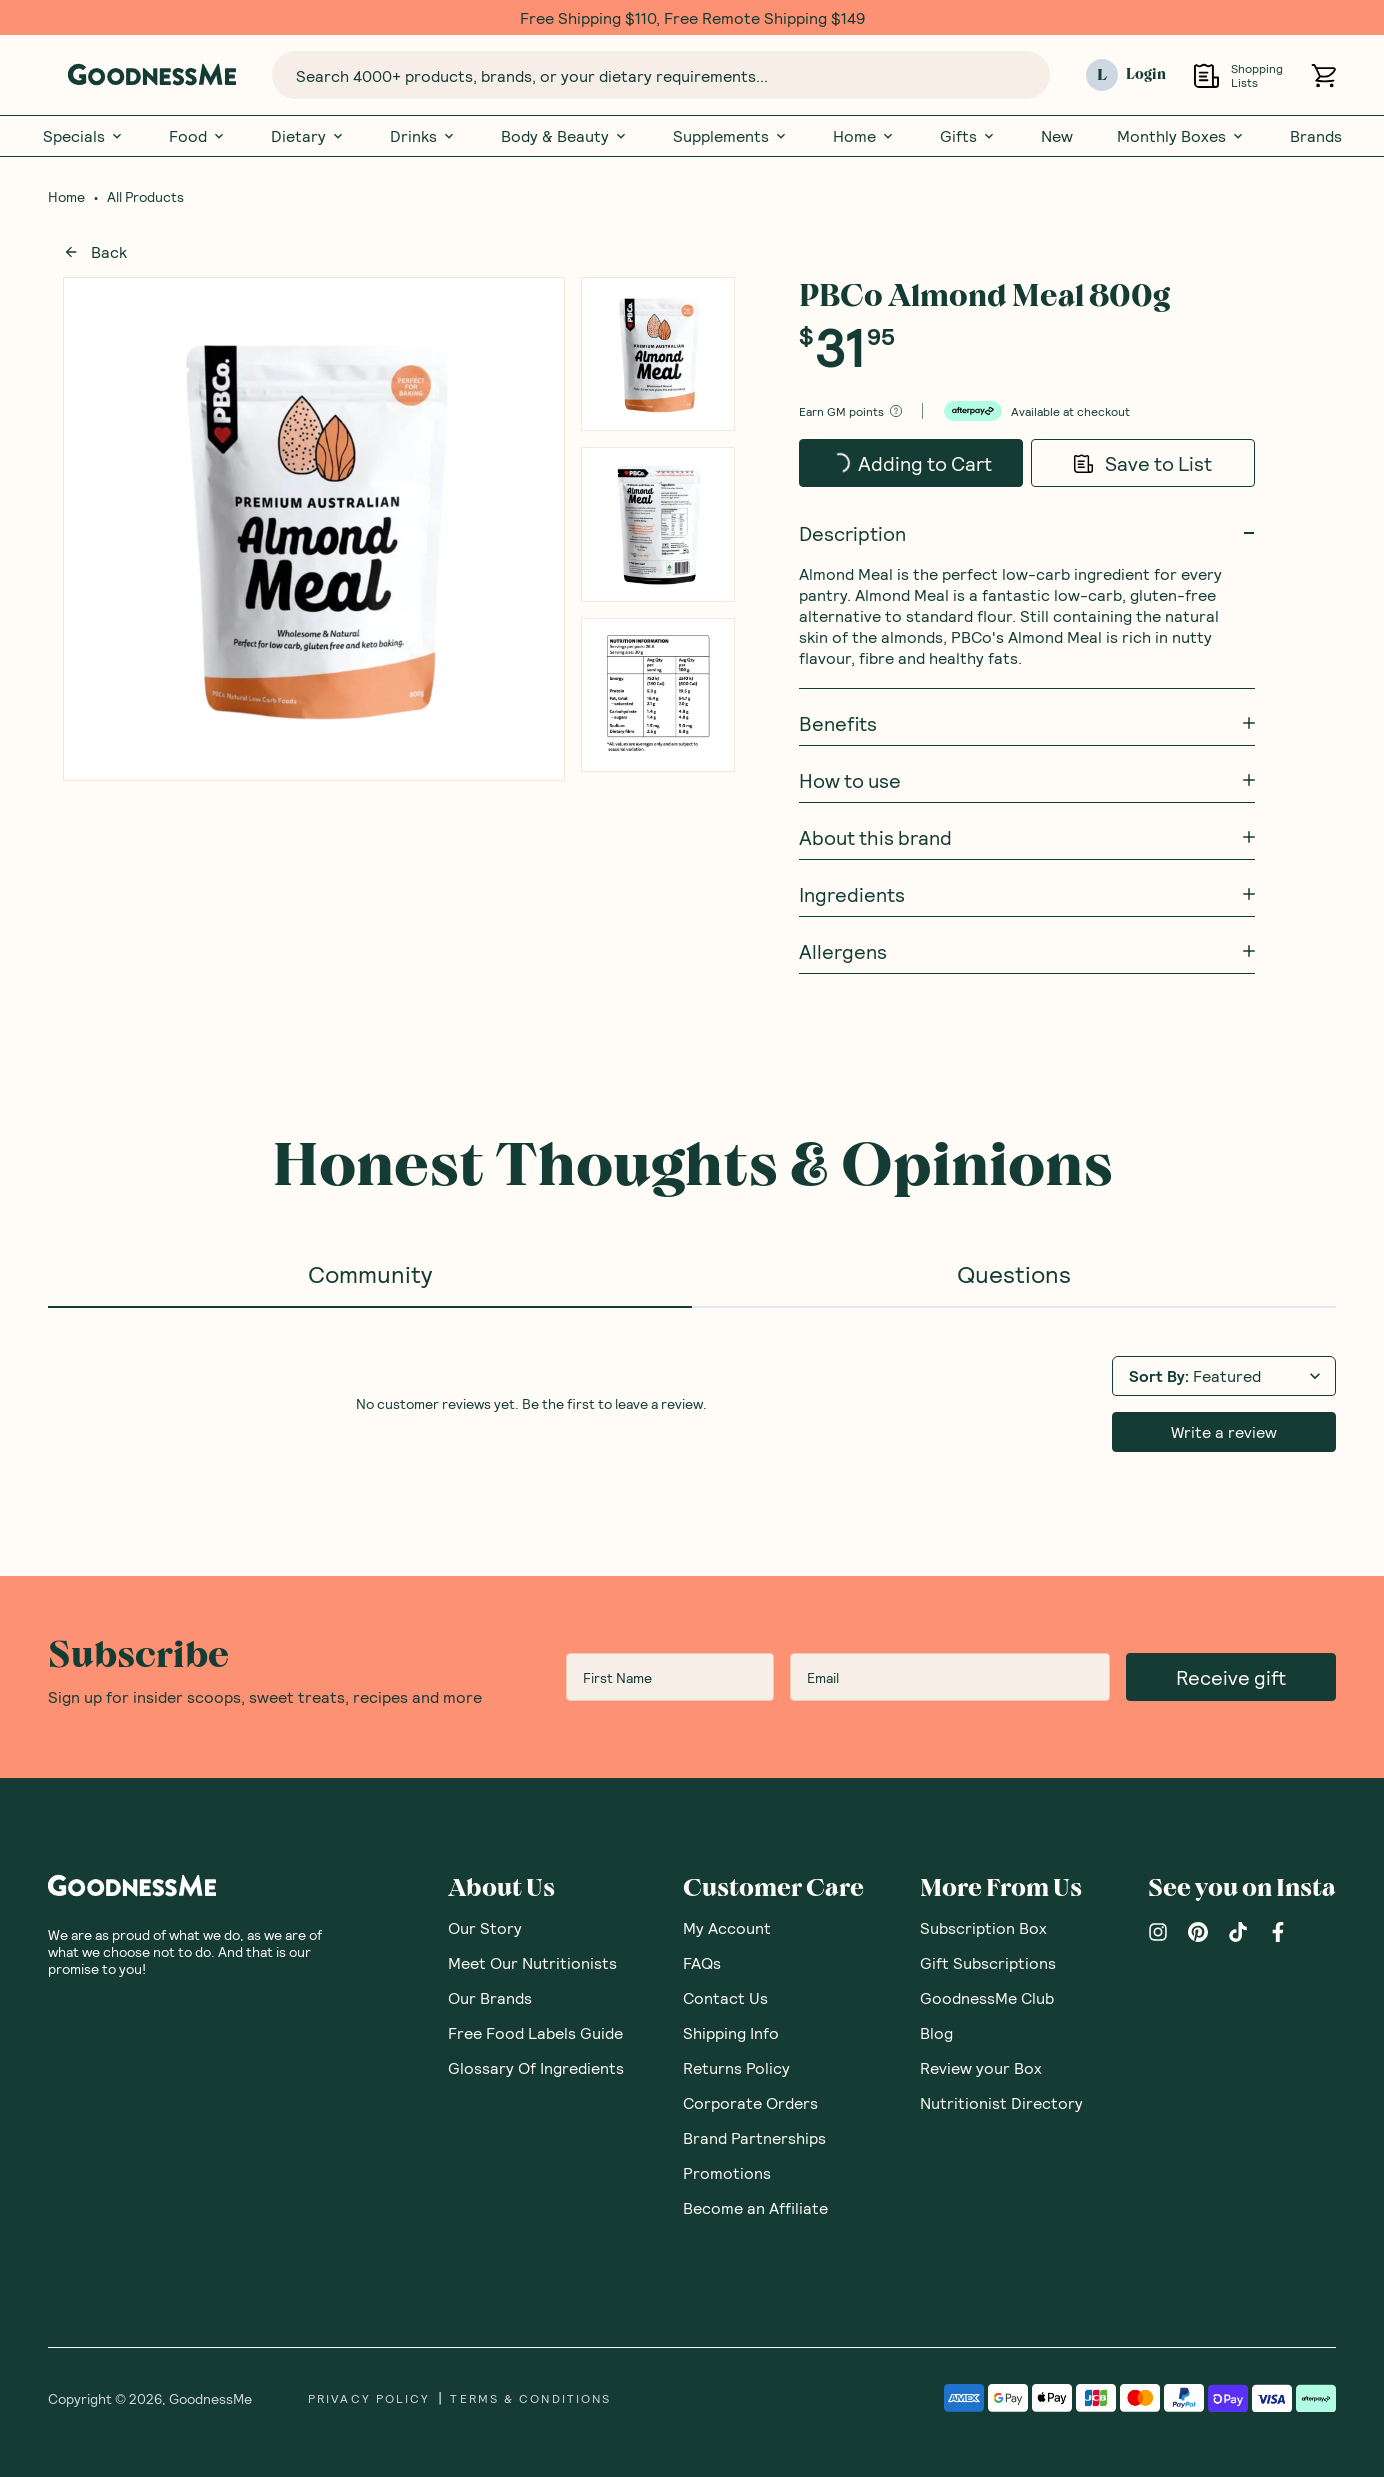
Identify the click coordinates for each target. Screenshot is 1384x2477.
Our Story (485, 1927)
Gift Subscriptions (988, 1962)
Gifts (968, 136)
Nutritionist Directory (1001, 2102)
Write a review (1224, 1431)
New (1057, 136)
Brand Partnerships (754, 2137)
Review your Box (981, 2067)
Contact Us (725, 1997)
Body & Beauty (565, 136)
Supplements (731, 136)
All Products (145, 197)
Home (864, 136)
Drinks (423, 136)
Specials (84, 136)
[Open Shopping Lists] (1206, 75)
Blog (936, 2032)
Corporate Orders (750, 2102)
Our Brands (490, 1997)
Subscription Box (983, 1927)
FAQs (702, 1962)
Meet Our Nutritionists (532, 1962)
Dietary (308, 136)
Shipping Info (731, 2032)
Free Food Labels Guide (535, 2032)
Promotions (727, 2172)
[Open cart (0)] (1323, 75)
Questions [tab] (1014, 1273)
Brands (1316, 136)
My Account (727, 1927)
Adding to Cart (895, 457)
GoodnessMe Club (987, 1997)
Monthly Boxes (1181, 136)
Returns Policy (736, 2067)
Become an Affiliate (755, 2207)
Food (198, 136)
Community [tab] (370, 1273)
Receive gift (1231, 1677)
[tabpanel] (692, 1402)
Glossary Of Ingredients (536, 2067)
